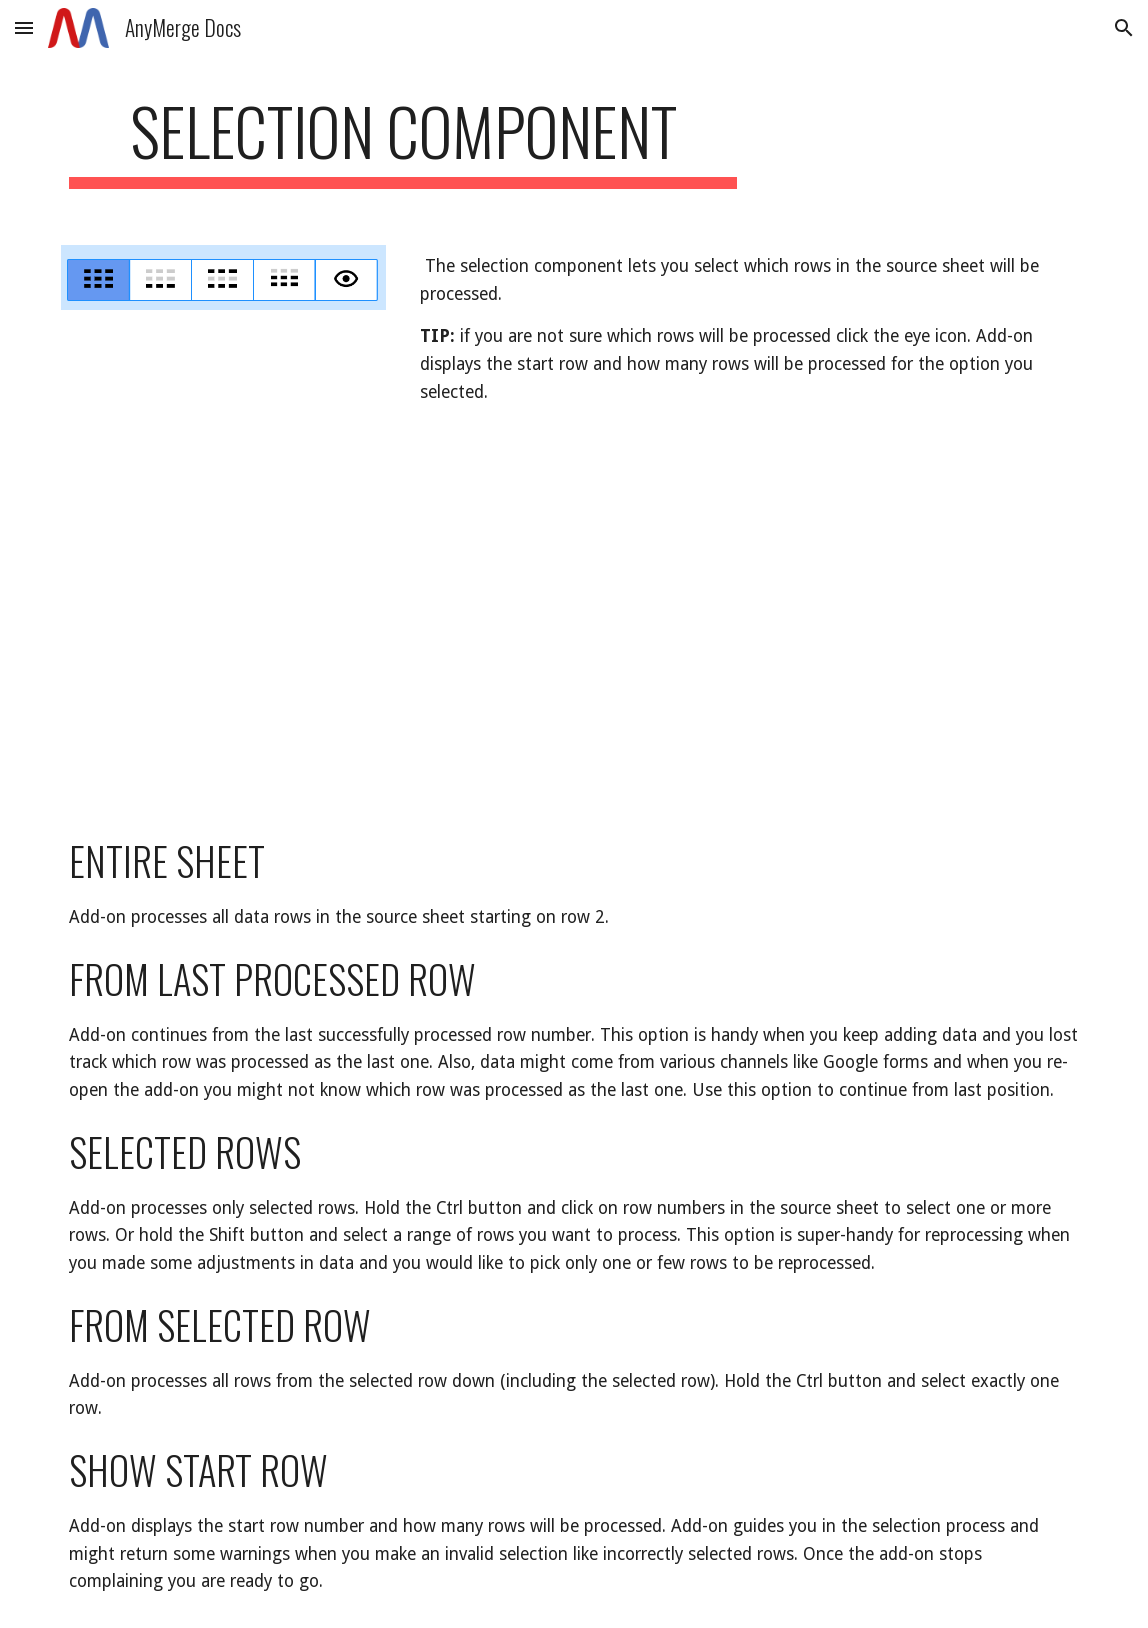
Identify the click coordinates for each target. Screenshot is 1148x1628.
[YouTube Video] (354, 620)
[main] (403, 140)
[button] (24, 27)
